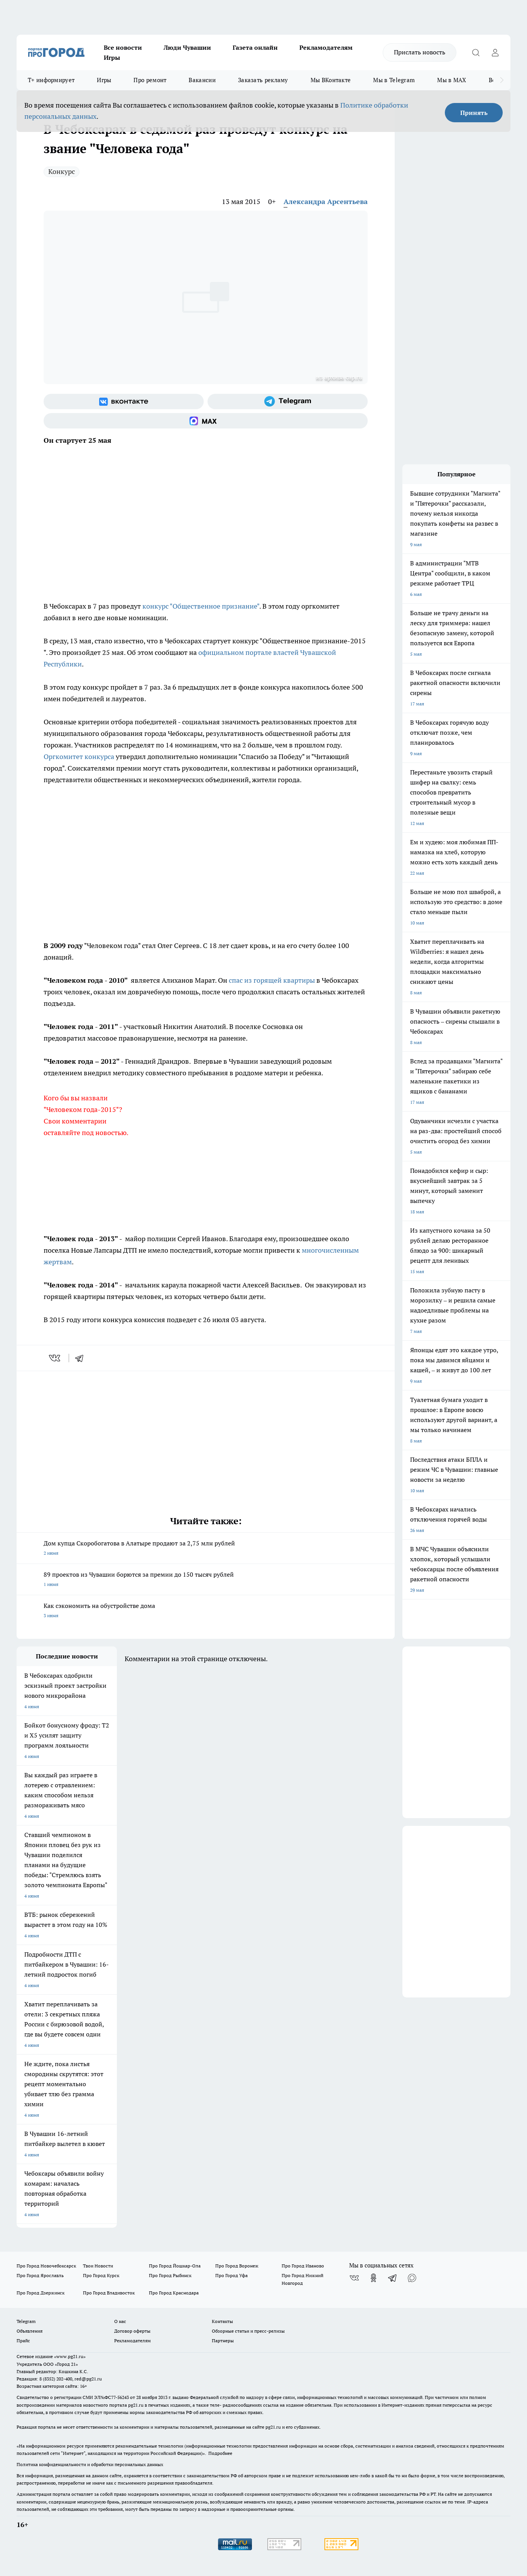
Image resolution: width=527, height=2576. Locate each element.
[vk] (55, 1358)
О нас (120, 2321)
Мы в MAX (451, 80)
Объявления (29, 2331)
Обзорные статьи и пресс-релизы (248, 2331)
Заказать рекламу (263, 80)
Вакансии (202, 80)
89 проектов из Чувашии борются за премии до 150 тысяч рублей (206, 1580)
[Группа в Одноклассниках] (373, 2278)
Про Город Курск (101, 2275)
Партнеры (223, 2340)
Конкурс (61, 171)
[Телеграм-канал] (288, 401)
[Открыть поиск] (475, 52)
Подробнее (220, 2453)
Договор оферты (132, 2331)
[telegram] (82, 1358)
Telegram (26, 2321)
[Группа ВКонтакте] (124, 401)
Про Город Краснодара (174, 2293)
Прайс (23, 2340)
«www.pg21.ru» (70, 2356)
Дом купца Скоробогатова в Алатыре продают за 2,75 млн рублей (206, 1548)
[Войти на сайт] (495, 52)
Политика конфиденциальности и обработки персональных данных (90, 2464)
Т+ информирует (51, 80)
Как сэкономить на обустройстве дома (206, 1611)
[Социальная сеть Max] (206, 420)
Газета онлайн (255, 47)
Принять (474, 112)
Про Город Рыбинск (170, 2275)
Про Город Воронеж (236, 2266)
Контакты (222, 2321)
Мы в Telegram (394, 80)
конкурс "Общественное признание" (200, 606)
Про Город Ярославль (40, 2275)
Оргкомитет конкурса (79, 756)
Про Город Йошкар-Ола (175, 2266)
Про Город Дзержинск (40, 2293)
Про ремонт (149, 80)
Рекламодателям (326, 47)
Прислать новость (419, 52)
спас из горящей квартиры (272, 980)
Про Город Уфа (231, 2275)
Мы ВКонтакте (331, 80)
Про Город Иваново (303, 2266)
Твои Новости (98, 2266)
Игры (112, 57)
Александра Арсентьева (326, 201)
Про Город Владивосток (109, 2293)
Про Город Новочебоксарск (46, 2266)
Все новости (123, 47)
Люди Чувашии (187, 47)
